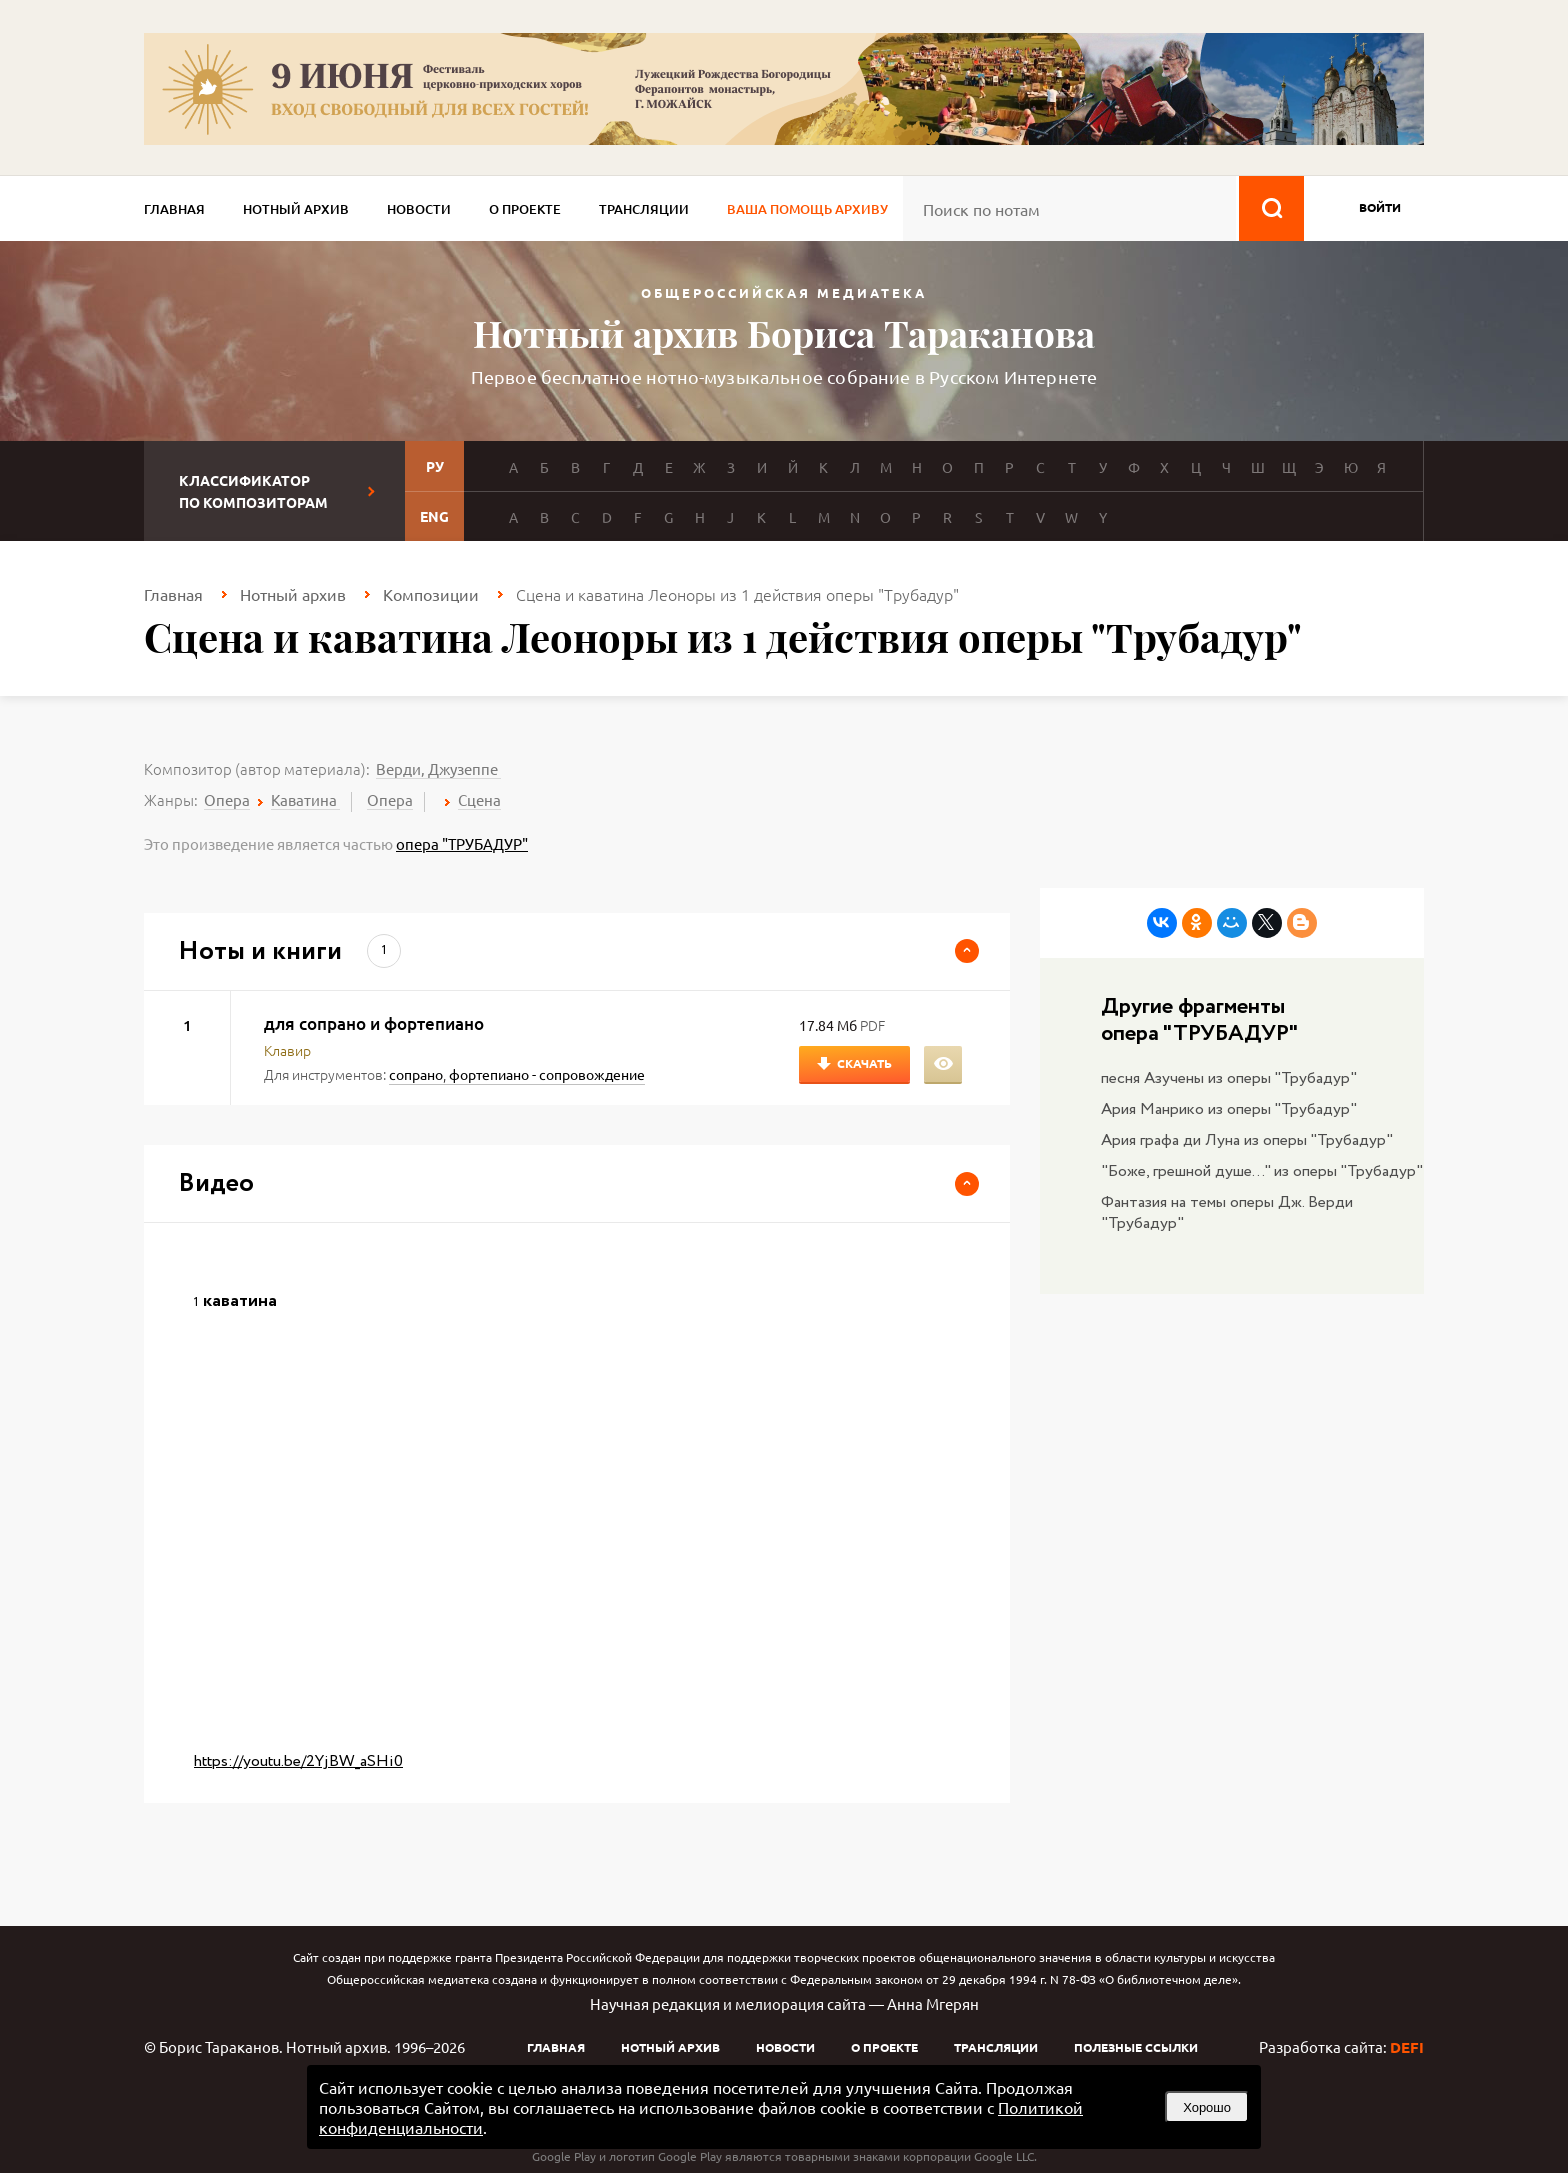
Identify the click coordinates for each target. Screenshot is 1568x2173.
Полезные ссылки (1136, 2047)
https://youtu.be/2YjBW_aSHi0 (298, 1761)
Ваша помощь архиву (807, 209)
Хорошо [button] (1207, 2107)
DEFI (1407, 2047)
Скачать (864, 1063)
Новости (419, 209)
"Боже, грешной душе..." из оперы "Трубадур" (1262, 1171)
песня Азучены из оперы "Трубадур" (1229, 1078)
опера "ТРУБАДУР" (462, 843)
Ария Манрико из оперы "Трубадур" (1229, 1109)
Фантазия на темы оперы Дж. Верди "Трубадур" (1227, 1213)
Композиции (431, 594)
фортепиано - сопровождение (547, 1074)
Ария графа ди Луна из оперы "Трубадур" (1247, 1140)
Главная (174, 209)
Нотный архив (296, 209)
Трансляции (644, 209)
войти (1380, 207)
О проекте (525, 209)
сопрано (416, 1074)
